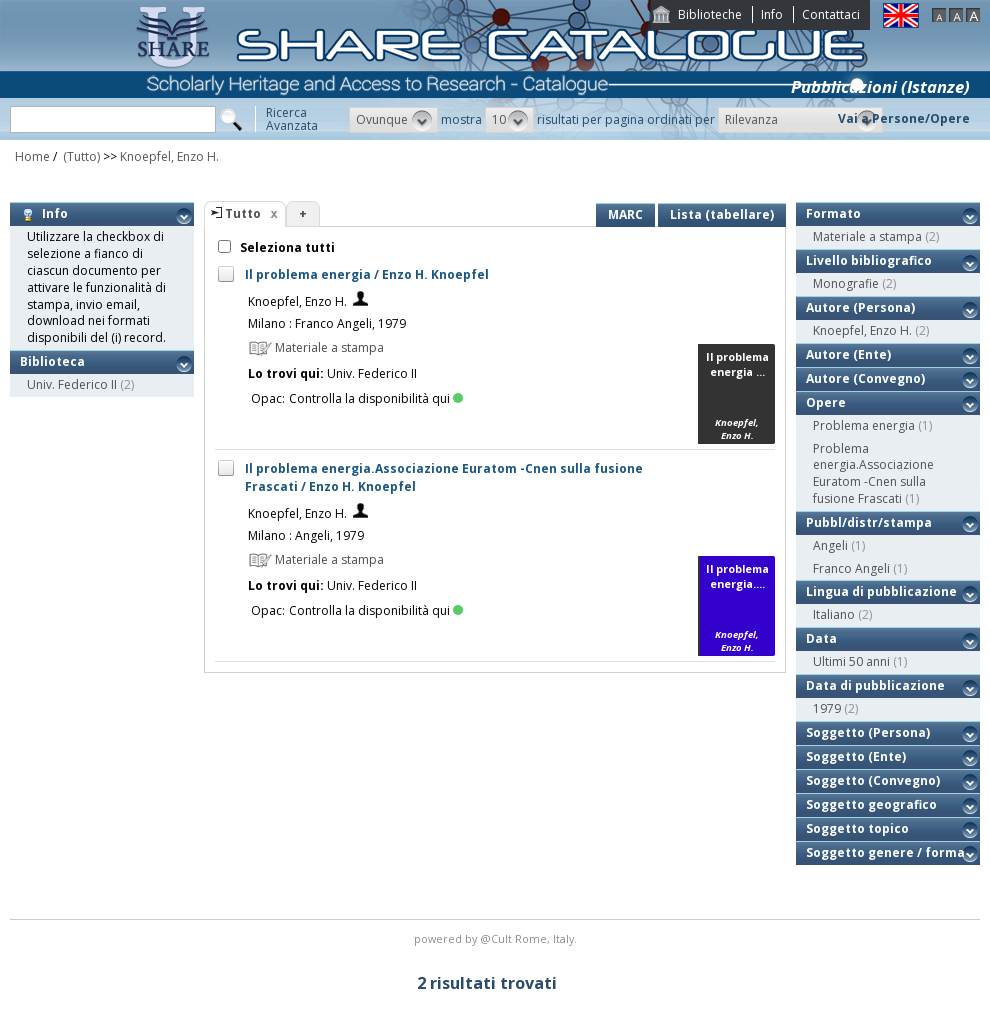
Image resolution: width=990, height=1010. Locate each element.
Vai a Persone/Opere (904, 118)
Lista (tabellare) (722, 214)
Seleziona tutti (286, 247)
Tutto (243, 213)
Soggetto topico (857, 828)
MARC (625, 214)
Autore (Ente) (848, 354)
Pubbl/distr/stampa (869, 522)
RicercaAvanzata (292, 119)
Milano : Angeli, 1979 (306, 535)
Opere (826, 402)
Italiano (834, 614)
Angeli (830, 545)
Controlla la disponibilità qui (376, 398)
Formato (833, 213)
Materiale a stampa (867, 236)
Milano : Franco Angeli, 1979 (327, 323)
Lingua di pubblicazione (881, 591)
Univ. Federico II (72, 384)
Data (821, 638)
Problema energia (864, 425)
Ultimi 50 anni (851, 661)
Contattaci (831, 14)
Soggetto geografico (871, 804)
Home (32, 156)
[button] (393, 120)
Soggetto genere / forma (885, 852)
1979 (827, 708)
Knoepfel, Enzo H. (169, 156)
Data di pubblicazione (875, 685)
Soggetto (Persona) (868, 732)
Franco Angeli (851, 568)
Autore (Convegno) (865, 378)
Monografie (846, 283)
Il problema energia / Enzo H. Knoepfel (367, 274)
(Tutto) (80, 156)
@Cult (497, 938)
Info (772, 14)
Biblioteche (710, 14)
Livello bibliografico (869, 260)
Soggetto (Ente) (856, 756)
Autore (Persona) (860, 307)
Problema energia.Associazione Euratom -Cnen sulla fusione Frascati (873, 473)
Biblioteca (52, 361)
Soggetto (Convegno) (873, 780)
